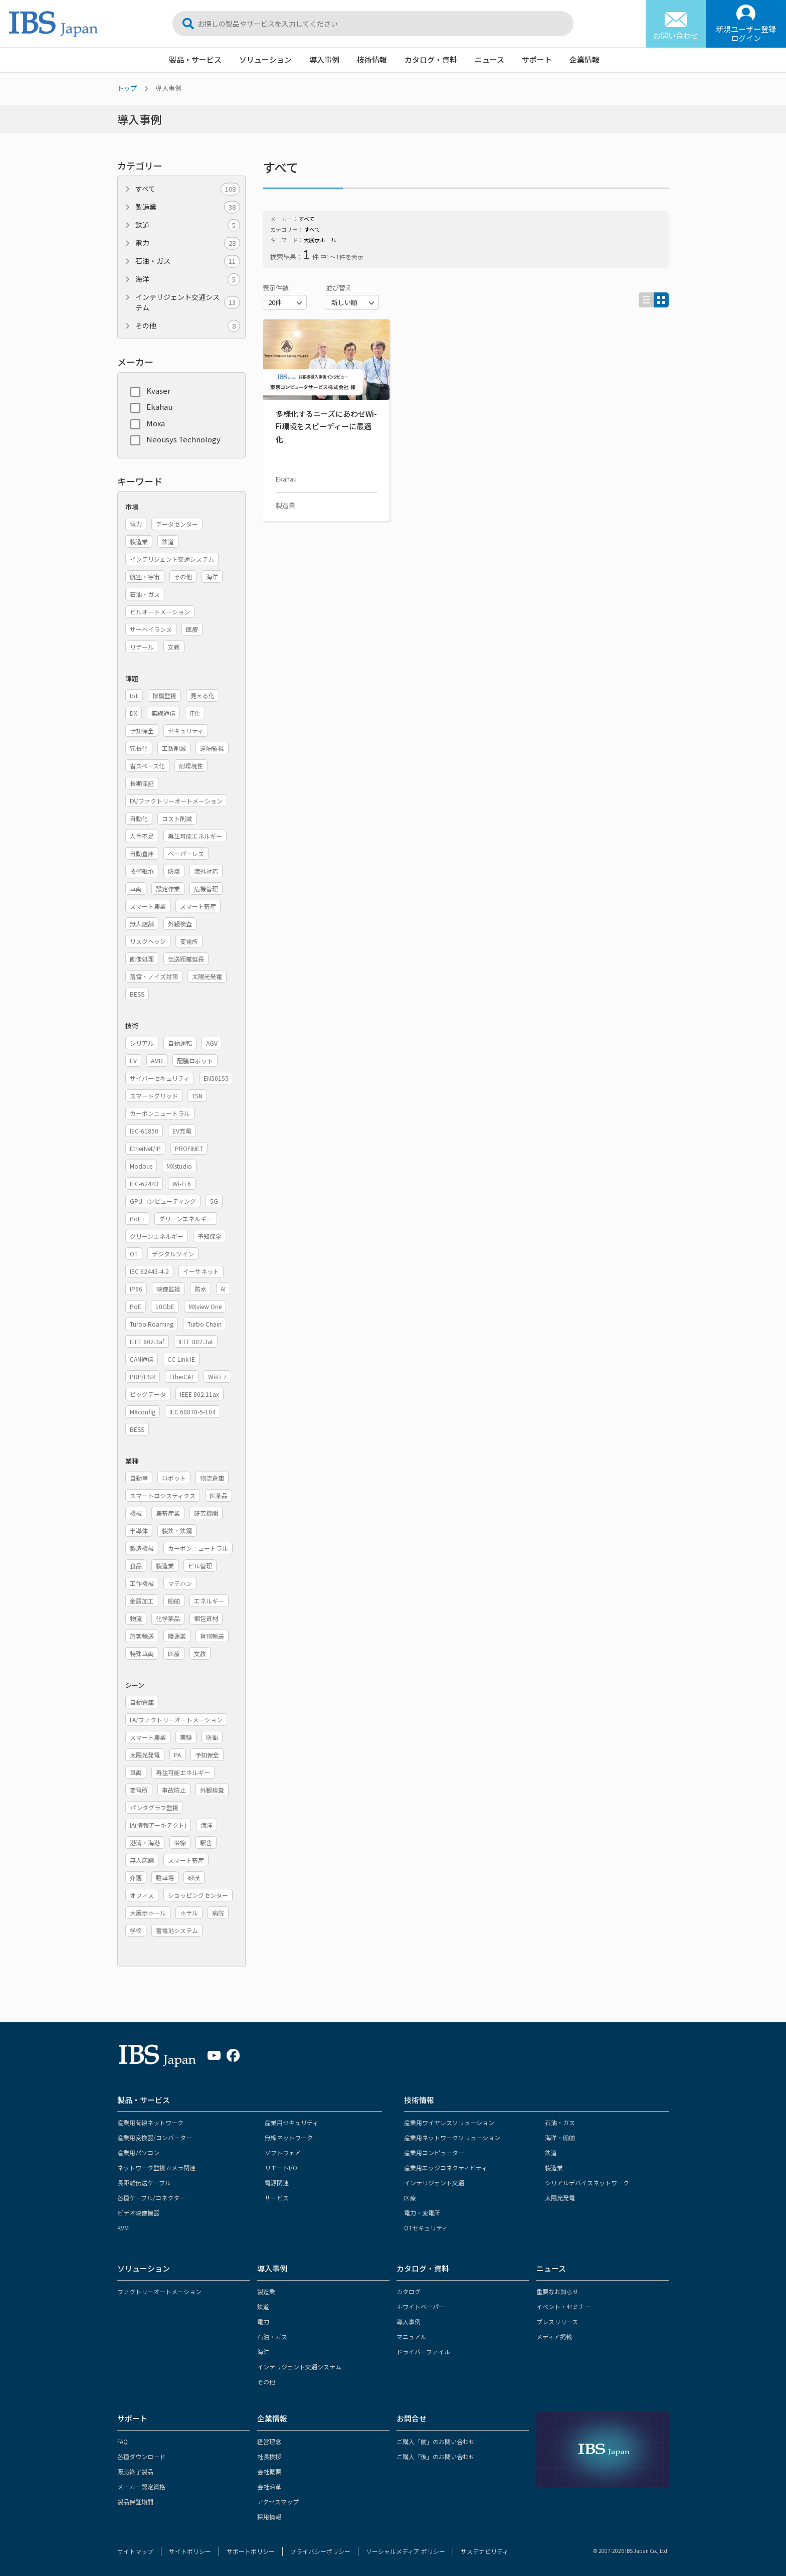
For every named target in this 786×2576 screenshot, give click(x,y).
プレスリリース (557, 2321)
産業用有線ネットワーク (150, 2122)
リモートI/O (281, 2167)
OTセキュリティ (426, 2227)
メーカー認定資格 (141, 2486)
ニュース (489, 59)
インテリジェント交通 (434, 2182)
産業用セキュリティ (291, 2122)
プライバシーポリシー (320, 2551)
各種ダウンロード (141, 2456)
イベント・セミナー (563, 2306)
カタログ (409, 2291)
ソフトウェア (283, 2152)
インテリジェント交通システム (187, 302)
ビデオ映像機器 (138, 2212)
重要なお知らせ (557, 2291)
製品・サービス (195, 59)
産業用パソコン (138, 2152)
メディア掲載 (554, 2336)
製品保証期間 (135, 2501)
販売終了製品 (135, 2471)
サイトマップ (135, 2551)
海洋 (187, 279)
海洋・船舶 (560, 2137)
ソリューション (265, 59)
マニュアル (412, 2336)
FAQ (122, 2441)
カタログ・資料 (431, 59)
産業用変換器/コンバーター (154, 2137)
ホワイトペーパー (421, 2306)
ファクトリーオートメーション (159, 2291)
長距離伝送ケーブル (144, 2182)
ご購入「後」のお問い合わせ (436, 2456)
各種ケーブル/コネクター (151, 2197)
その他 (187, 325)
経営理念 (269, 2441)
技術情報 (372, 59)
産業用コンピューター (434, 2152)
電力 (187, 243)
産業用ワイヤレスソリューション (449, 2122)
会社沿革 (269, 2486)
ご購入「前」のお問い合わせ (436, 2441)
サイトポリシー (190, 2551)
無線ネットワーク (289, 2137)
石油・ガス (187, 261)
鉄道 (187, 225)
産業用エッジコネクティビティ (445, 2167)
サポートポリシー (251, 2551)
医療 (410, 2197)
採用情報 (269, 2516)
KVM (123, 2227)
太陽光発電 (560, 2197)
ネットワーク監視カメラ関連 (156, 2167)
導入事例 (324, 59)
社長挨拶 (269, 2456)
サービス (277, 2197)
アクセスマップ (278, 2501)
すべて (187, 189)
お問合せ (412, 2418)
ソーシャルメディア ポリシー (405, 2551)
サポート (537, 59)
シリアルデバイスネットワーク (587, 2182)
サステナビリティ (484, 2551)
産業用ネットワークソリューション (452, 2137)
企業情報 (584, 59)
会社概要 (269, 2471)
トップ (127, 88)
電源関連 (277, 2182)
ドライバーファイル (423, 2351)
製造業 (187, 207)
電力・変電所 (422, 2212)
